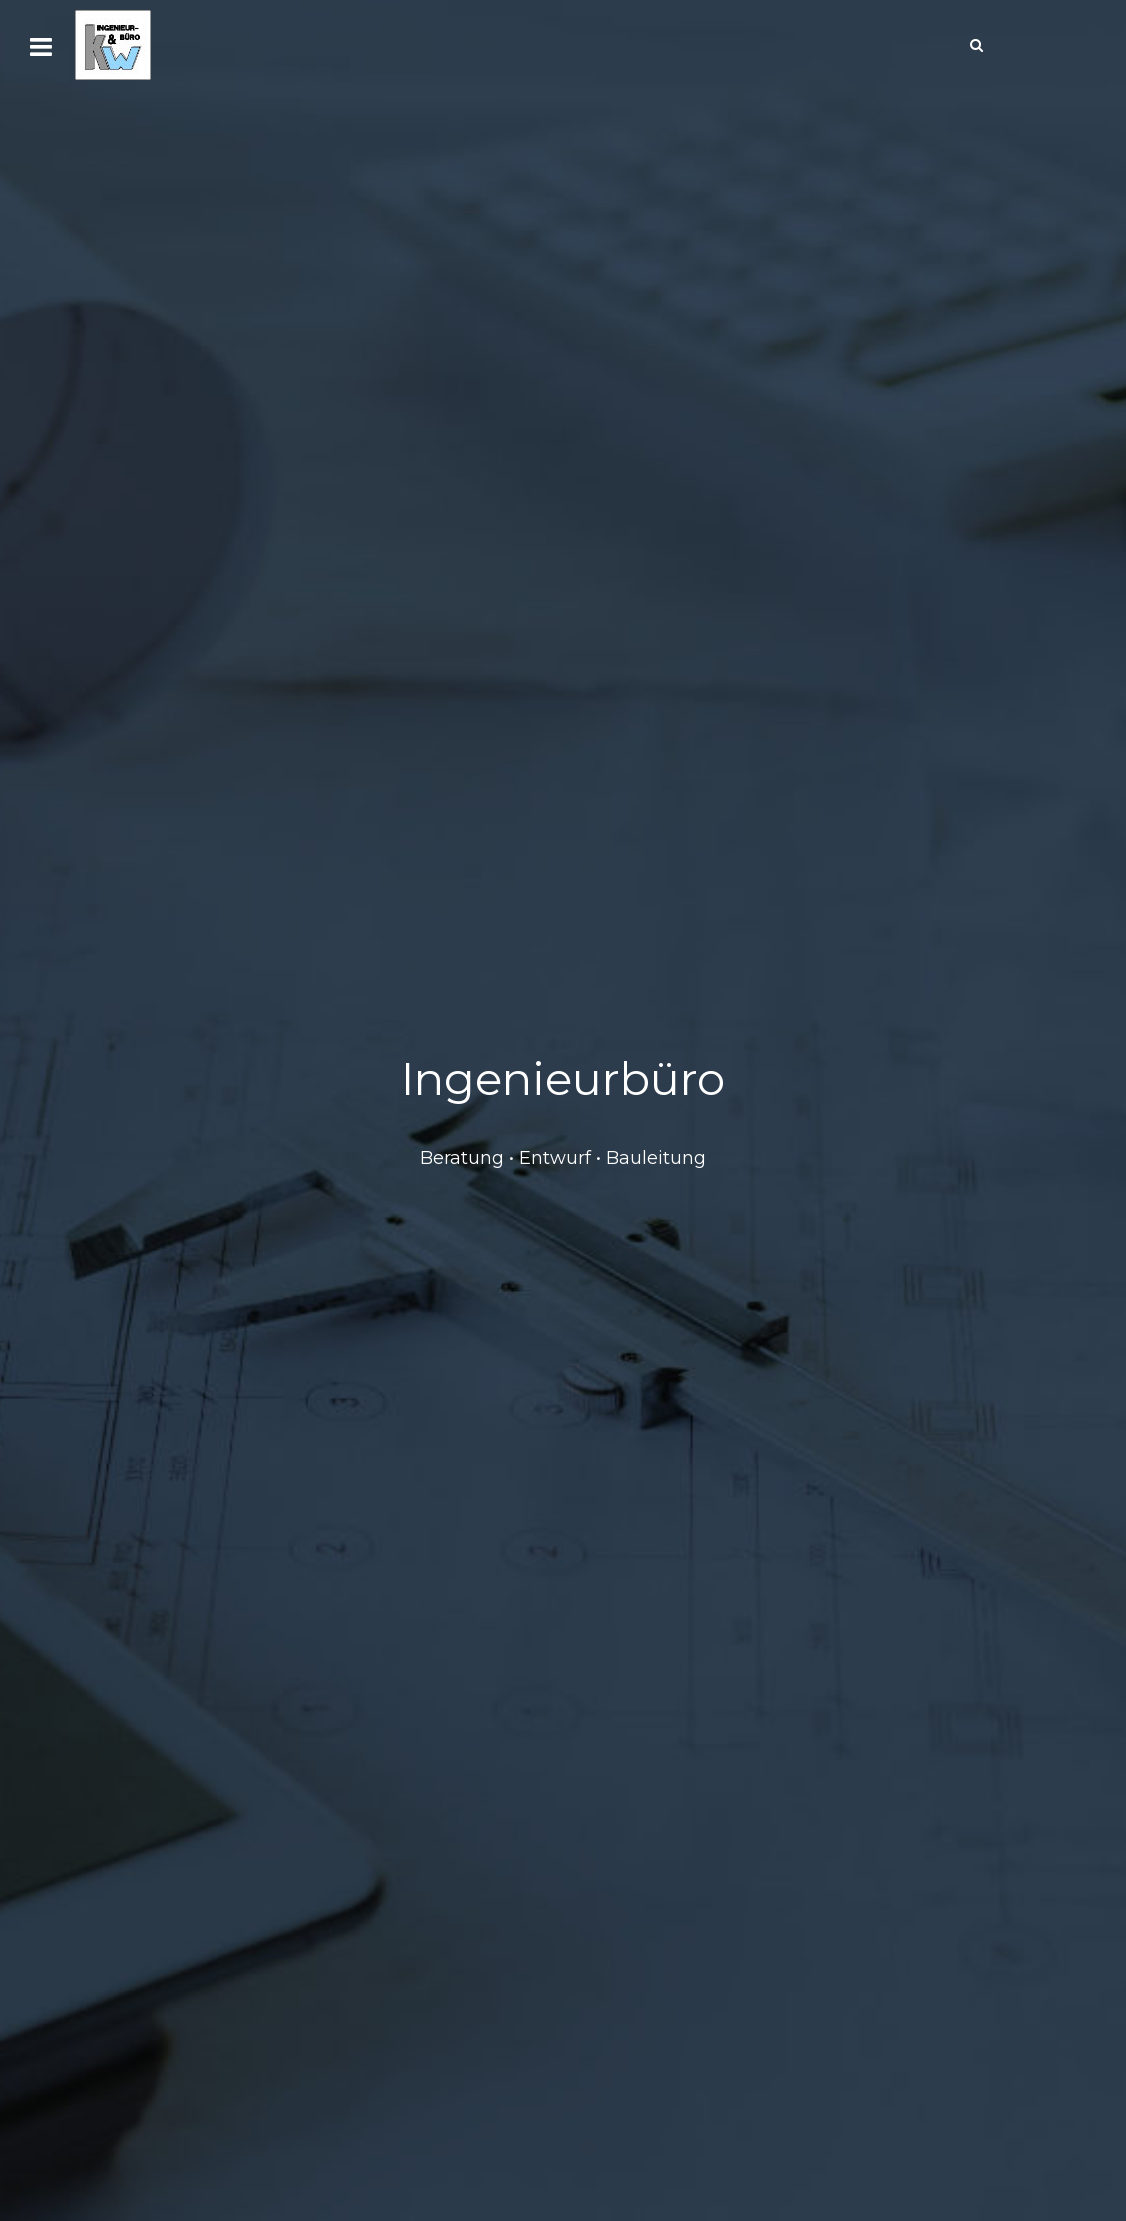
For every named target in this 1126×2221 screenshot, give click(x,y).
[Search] (976, 45)
